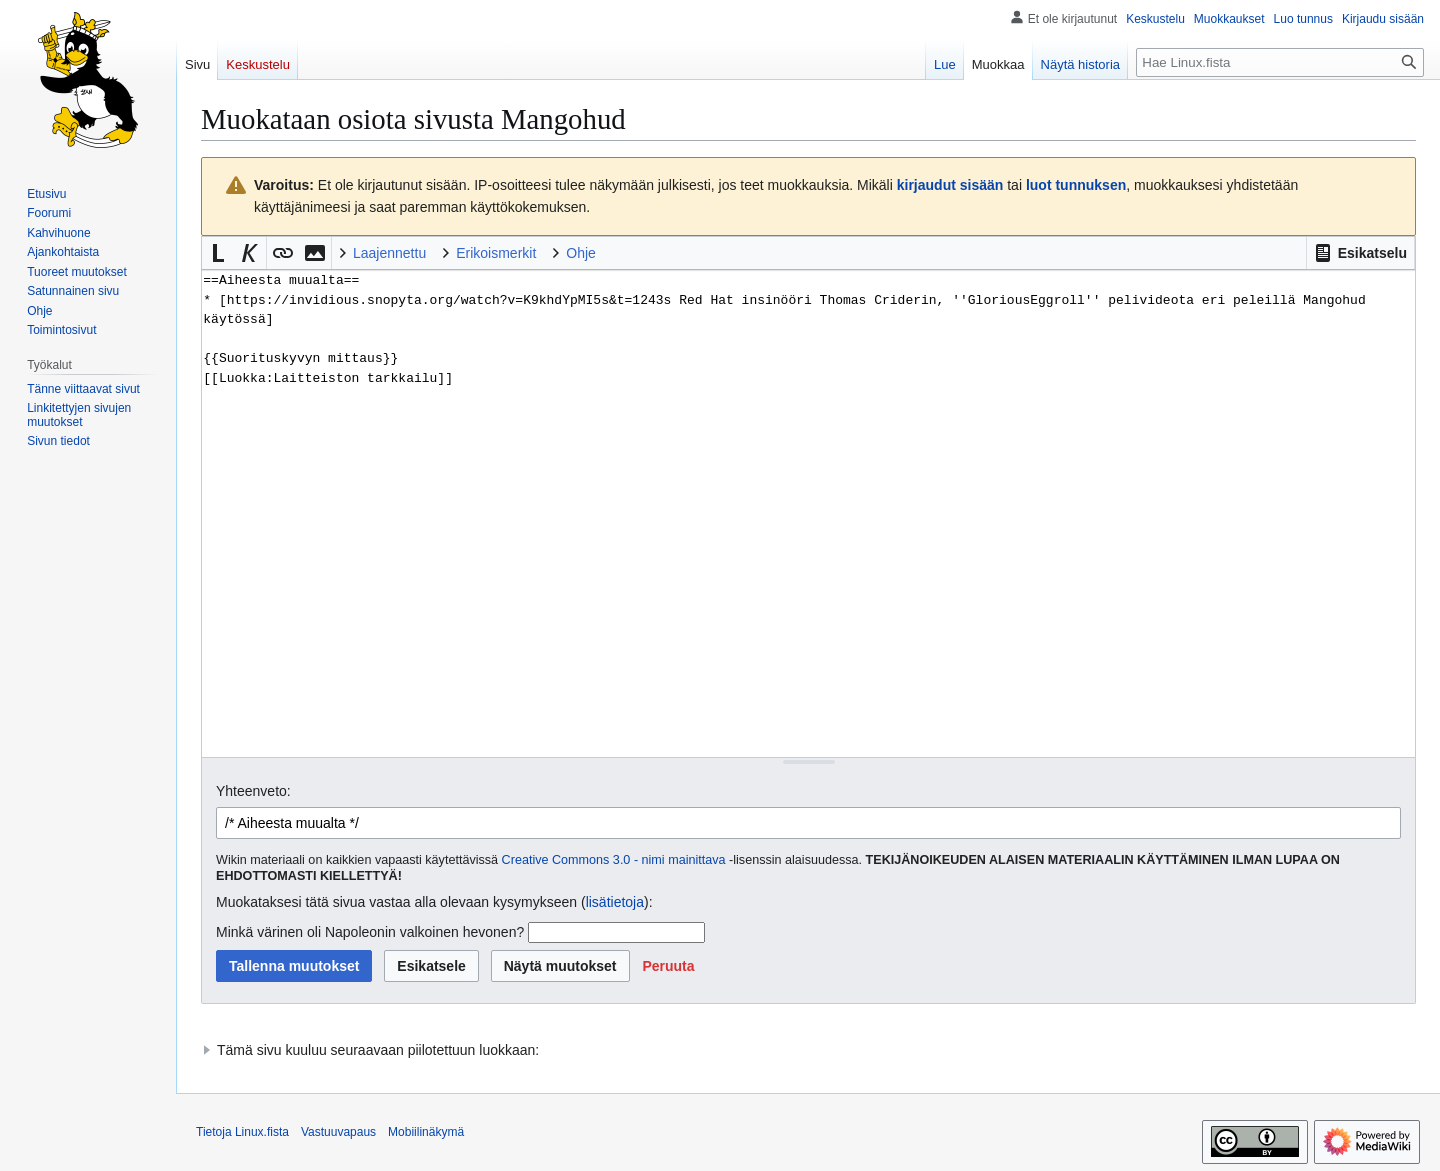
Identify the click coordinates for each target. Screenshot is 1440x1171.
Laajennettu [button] (389, 253)
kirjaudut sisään (950, 185)
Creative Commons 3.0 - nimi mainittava (614, 860)
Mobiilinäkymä (426, 1132)
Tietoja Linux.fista (242, 1132)
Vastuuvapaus (338, 1132)
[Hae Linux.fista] (1280, 62)
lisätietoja (615, 902)
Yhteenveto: (253, 791)
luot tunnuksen (1076, 185)
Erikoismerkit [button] (496, 253)
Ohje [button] (581, 253)
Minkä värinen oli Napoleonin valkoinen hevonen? (370, 932)
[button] (1360, 253)
